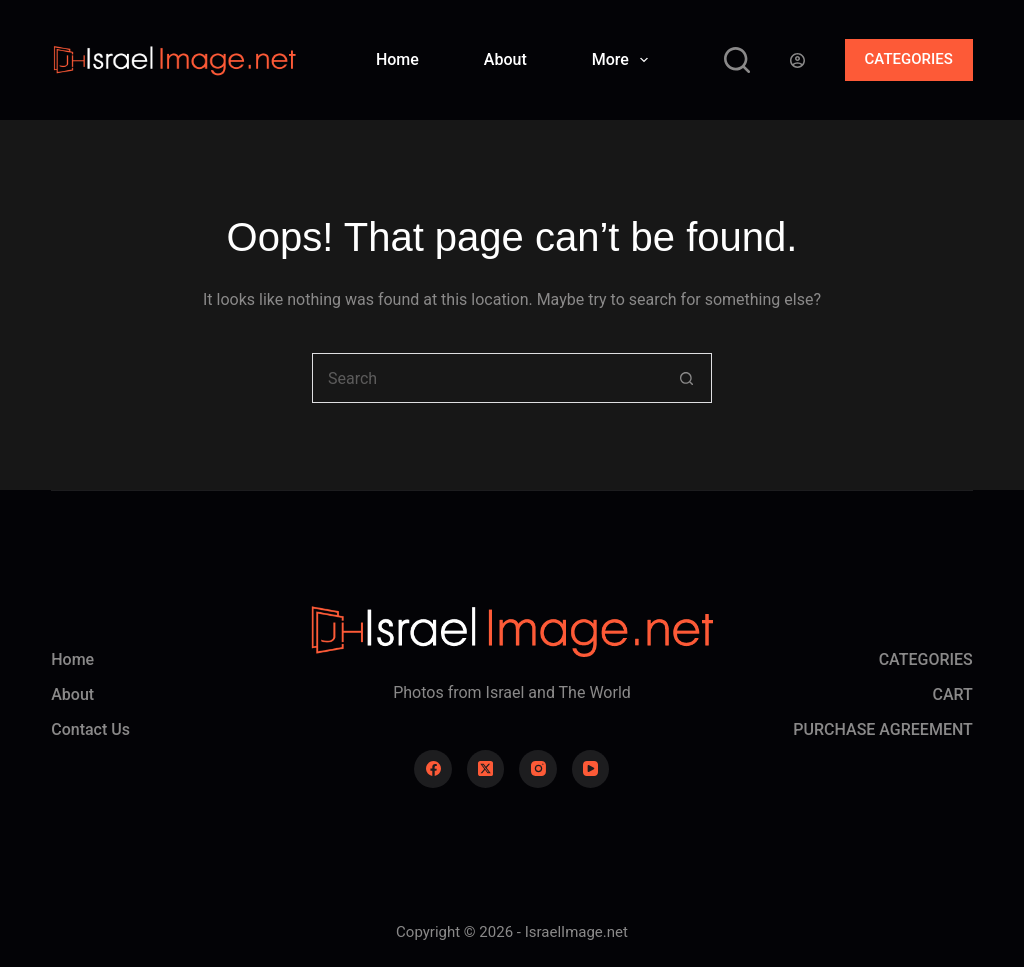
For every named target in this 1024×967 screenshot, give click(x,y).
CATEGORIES (909, 59)
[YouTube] (591, 769)
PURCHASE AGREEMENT (882, 729)
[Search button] (687, 378)
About (505, 59)
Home (397, 59)
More (624, 60)
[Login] (797, 60)
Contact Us (90, 729)
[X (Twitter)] (486, 769)
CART (952, 694)
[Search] (737, 60)
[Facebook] (433, 769)
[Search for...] (487, 378)
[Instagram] (538, 769)
